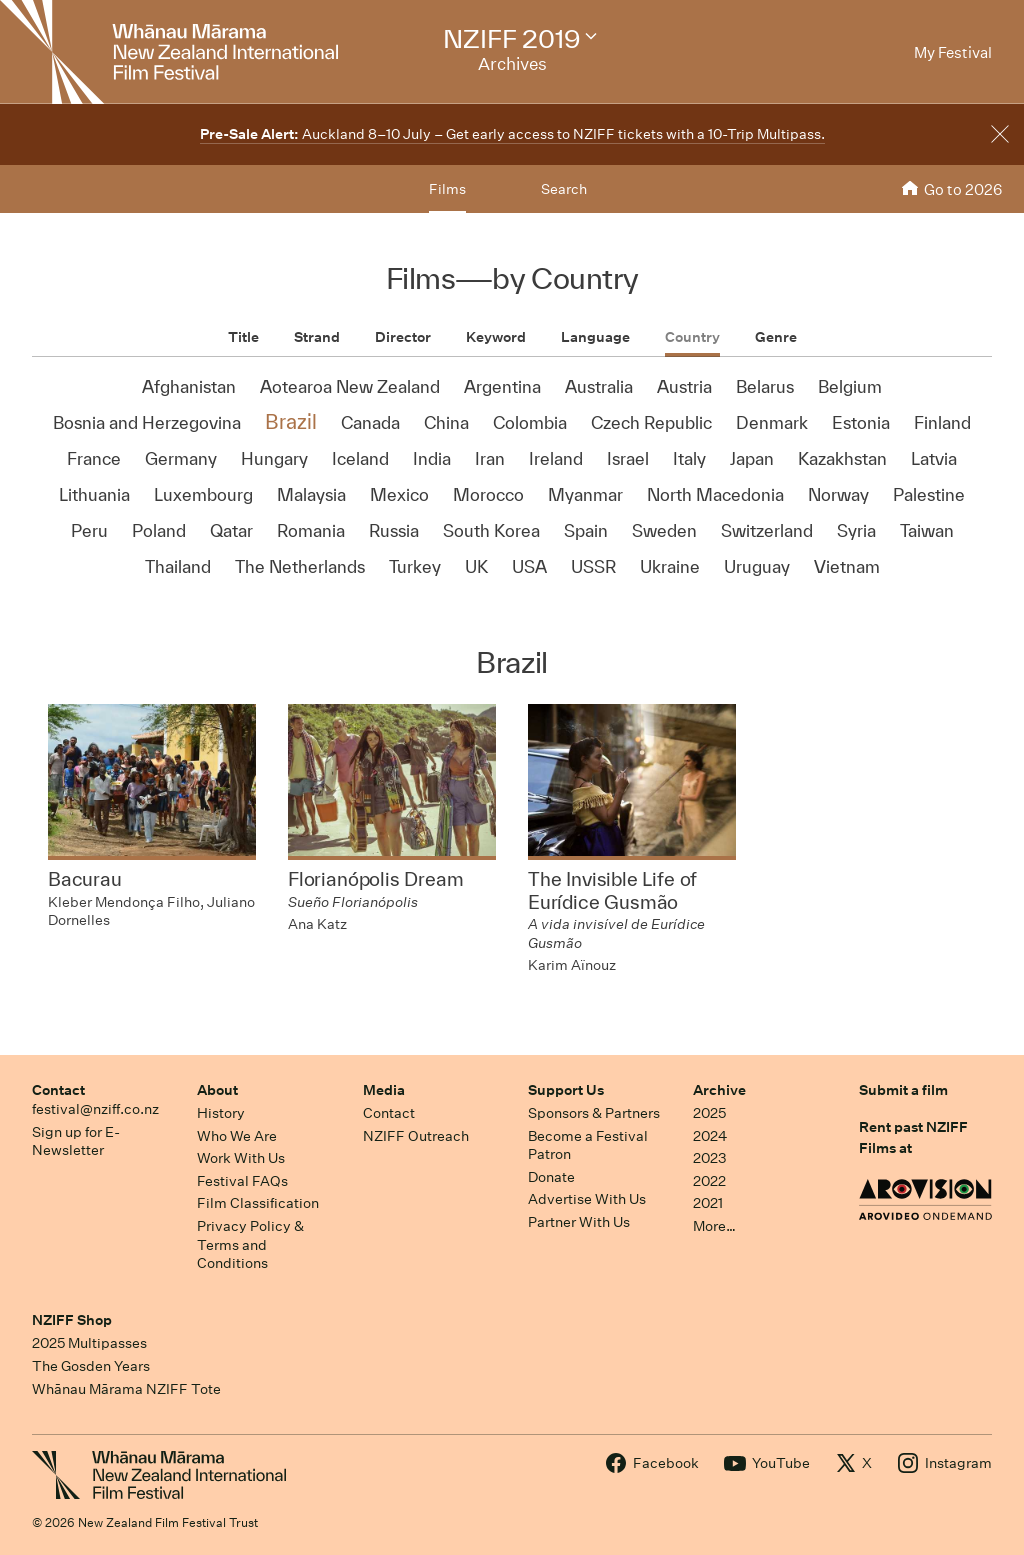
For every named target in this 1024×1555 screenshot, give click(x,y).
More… (714, 1226)
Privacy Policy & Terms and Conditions (250, 1244)
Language (595, 337)
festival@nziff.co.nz (95, 1109)
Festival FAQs (242, 1181)
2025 (709, 1113)
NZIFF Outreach (416, 1136)
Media (384, 1090)
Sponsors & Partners (594, 1113)
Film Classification (258, 1203)
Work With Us (241, 1158)
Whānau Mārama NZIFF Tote (126, 1389)
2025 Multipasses (89, 1343)
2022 (709, 1181)
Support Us (566, 1090)
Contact (58, 1090)
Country (692, 337)
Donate (551, 1177)
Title (243, 337)
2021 (708, 1203)
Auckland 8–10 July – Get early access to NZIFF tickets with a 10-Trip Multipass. (512, 134)
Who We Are (237, 1136)
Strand (317, 337)
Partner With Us (579, 1222)
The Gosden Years (91, 1366)
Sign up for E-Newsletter (76, 1141)
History (221, 1113)
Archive (719, 1090)
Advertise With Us (587, 1199)
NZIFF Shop (72, 1320)
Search (564, 189)
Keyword (496, 337)
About (217, 1090)
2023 (710, 1158)
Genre (776, 337)
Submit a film (903, 1090)
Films (447, 189)
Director (403, 337)
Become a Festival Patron (588, 1145)
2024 (710, 1136)
